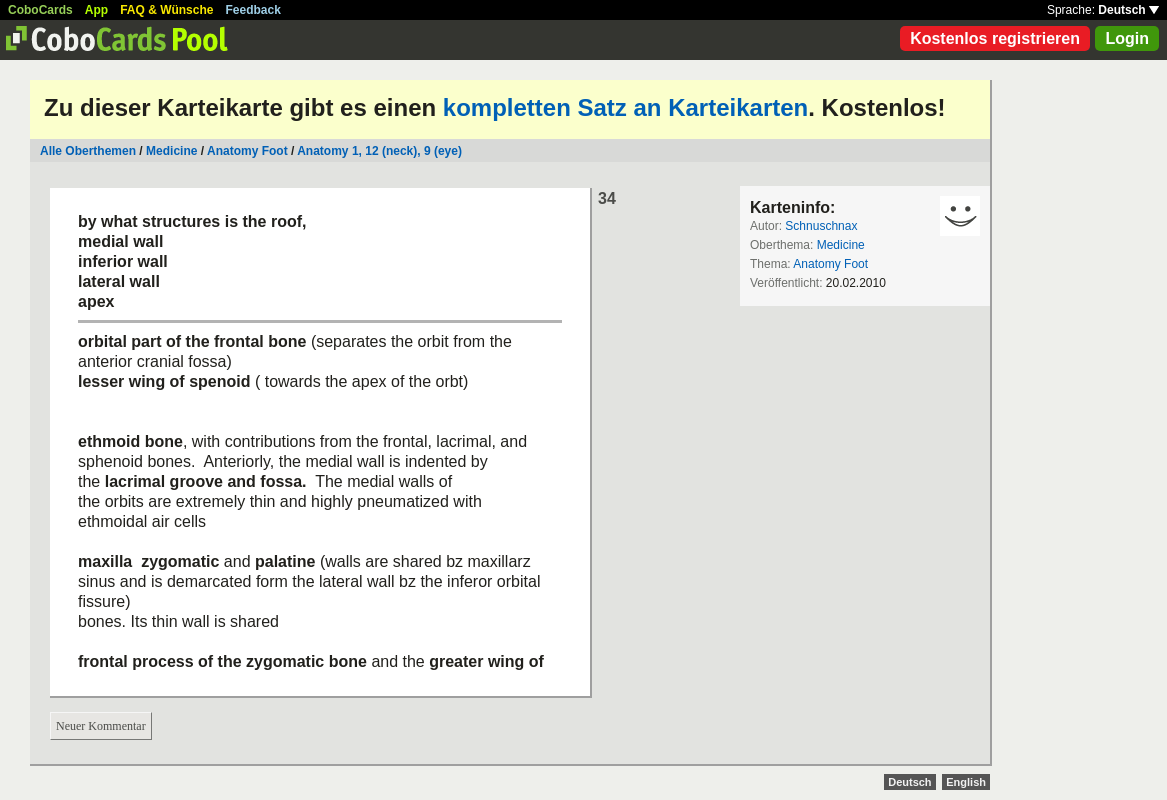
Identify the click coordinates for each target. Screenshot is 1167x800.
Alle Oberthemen (88, 151)
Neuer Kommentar (101, 726)
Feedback (253, 10)
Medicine (171, 151)
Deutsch (1128, 10)
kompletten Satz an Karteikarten (625, 107)
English (966, 782)
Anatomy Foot (247, 151)
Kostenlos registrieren (995, 38)
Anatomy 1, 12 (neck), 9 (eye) (379, 151)
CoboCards (40, 10)
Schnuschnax (821, 226)
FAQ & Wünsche (166, 10)
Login (1127, 38)
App (96, 10)
